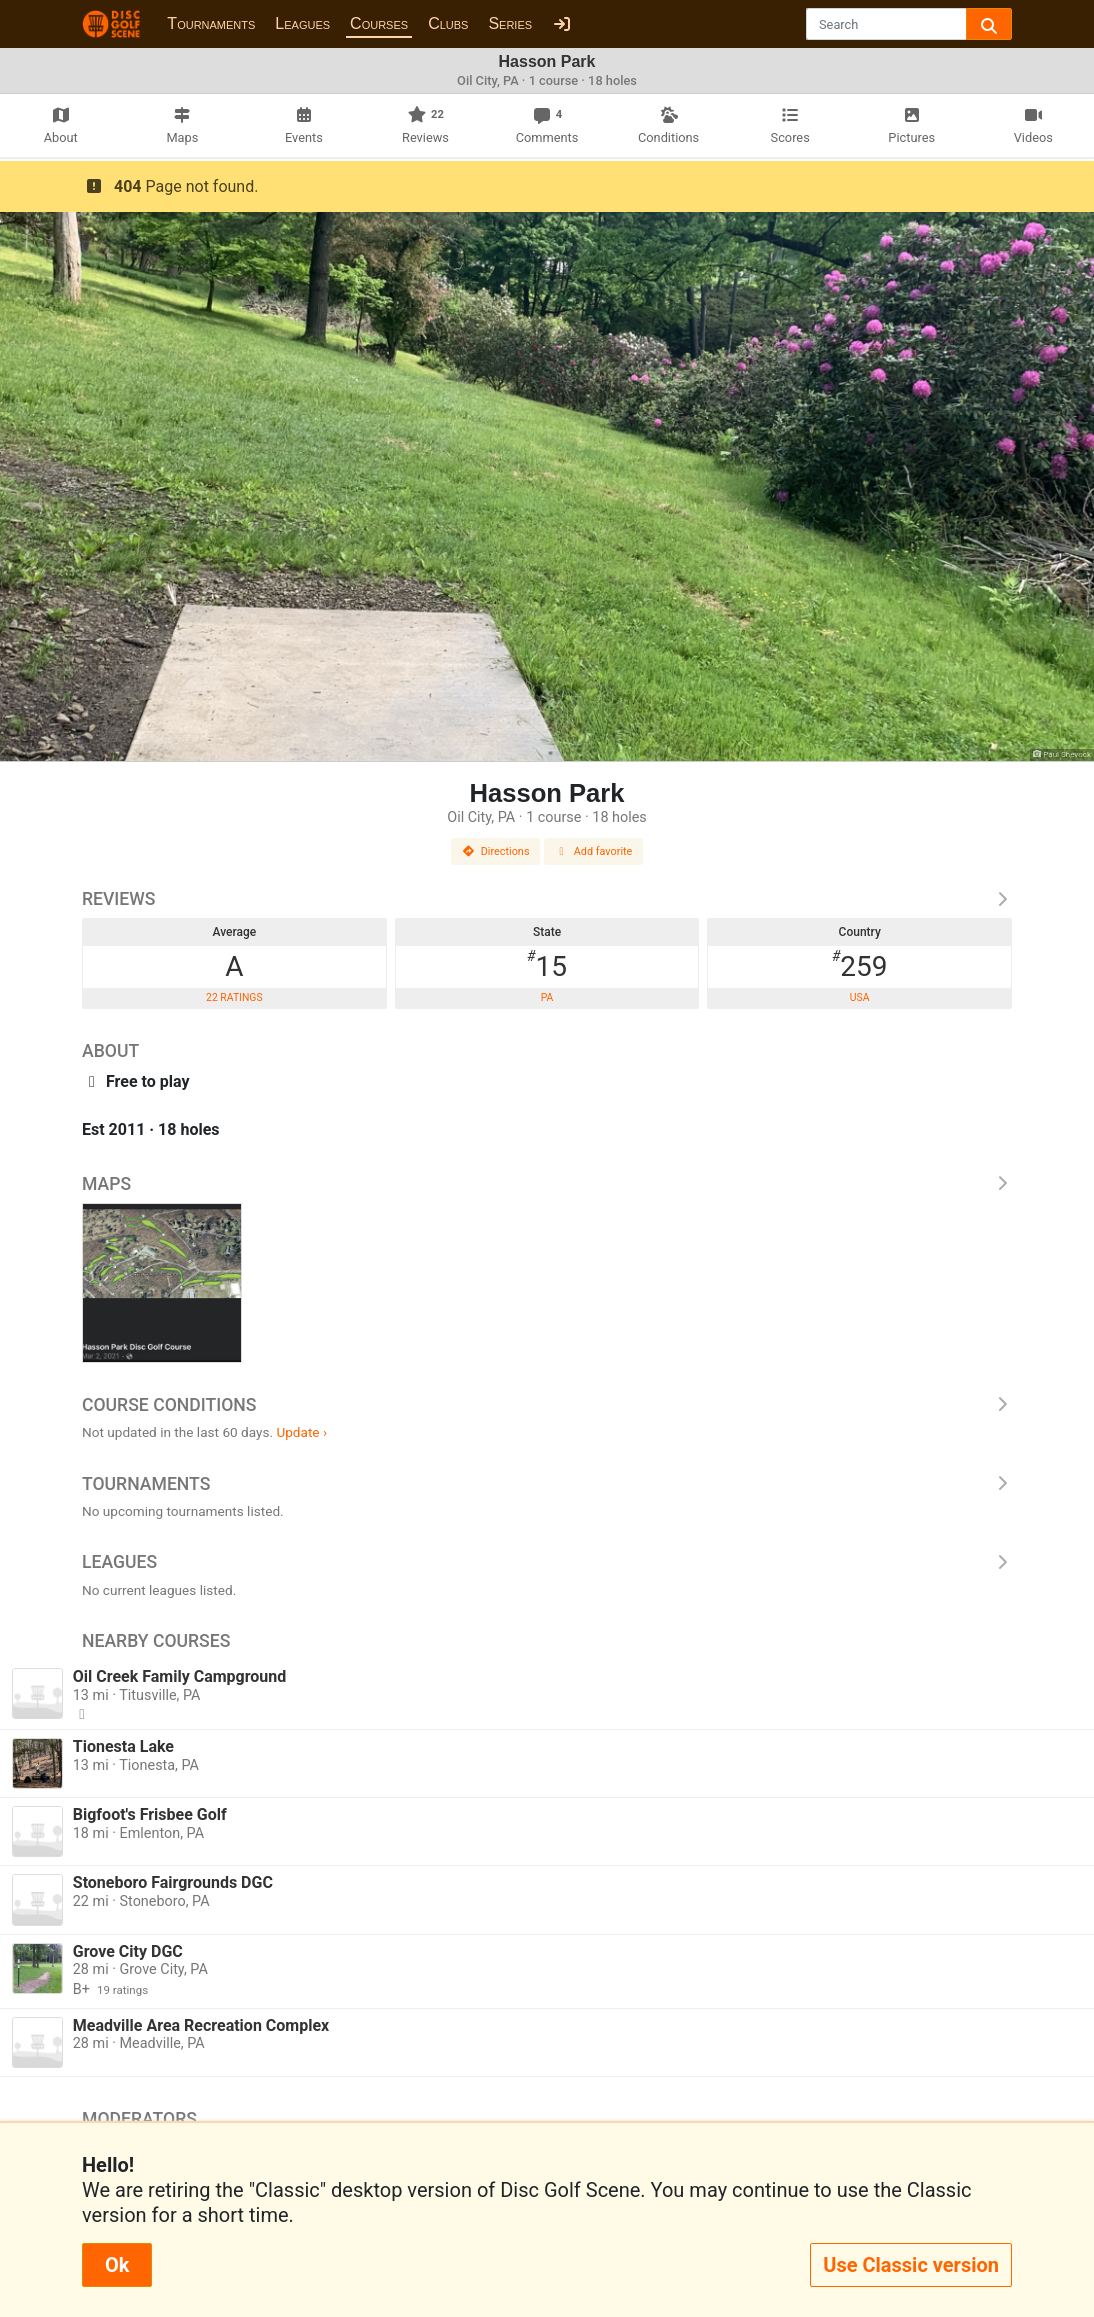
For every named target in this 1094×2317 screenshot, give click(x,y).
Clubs (448, 23)
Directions (496, 851)
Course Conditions (547, 1405)
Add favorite (594, 851)
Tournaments (211, 23)
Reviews (547, 899)
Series (510, 23)
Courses (379, 23)
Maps (547, 1184)
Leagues (302, 23)
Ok (117, 2265)
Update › (301, 1432)
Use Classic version (911, 2265)
